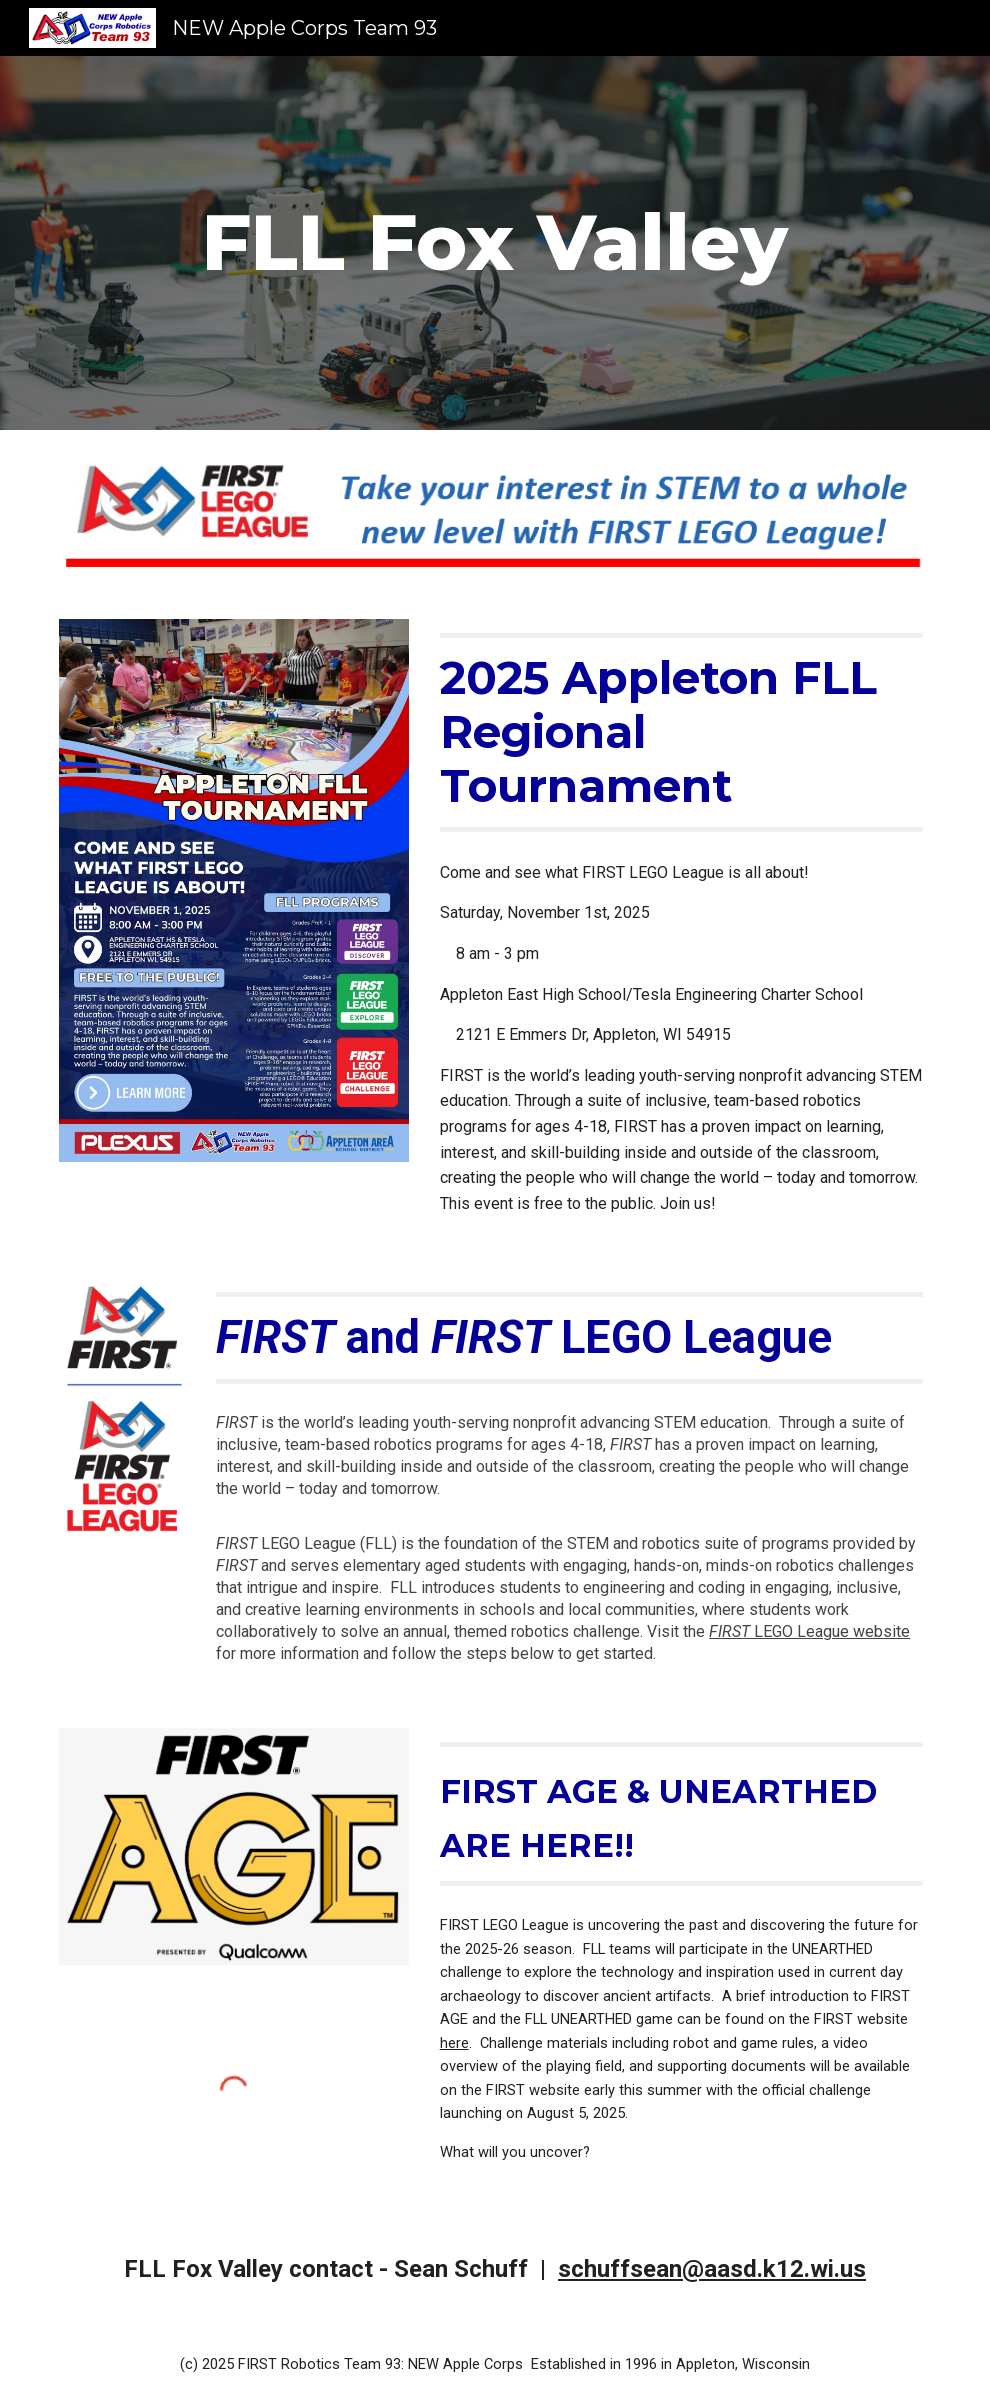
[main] (495, 243)
